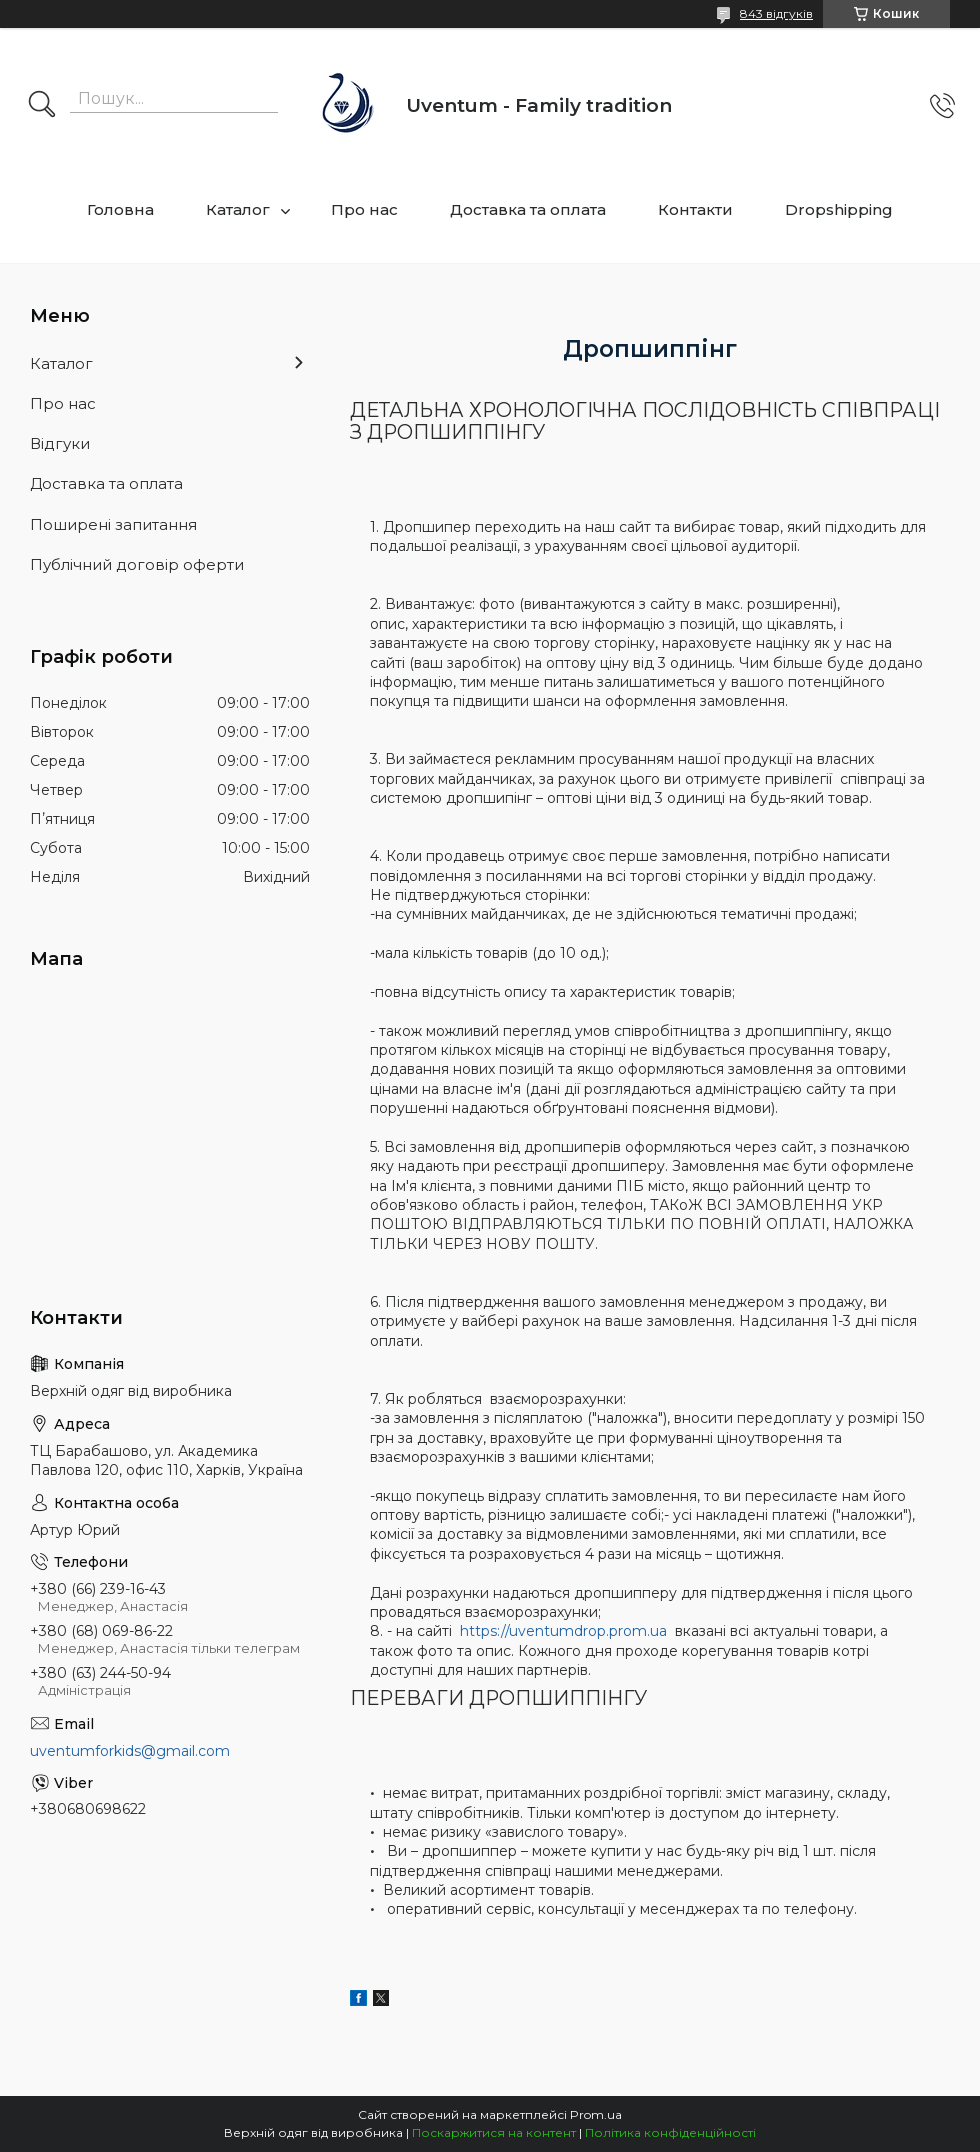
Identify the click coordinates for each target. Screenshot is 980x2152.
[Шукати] (42, 106)
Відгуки (60, 443)
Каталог (238, 209)
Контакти (695, 209)
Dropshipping (839, 209)
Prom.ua (596, 2114)
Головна (120, 209)
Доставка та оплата (528, 209)
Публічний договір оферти (137, 564)
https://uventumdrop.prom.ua (565, 1631)
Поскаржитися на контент (494, 2132)
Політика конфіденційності (670, 2132)
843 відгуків (776, 13)
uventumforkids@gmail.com (130, 1751)
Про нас (364, 209)
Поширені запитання (113, 524)
